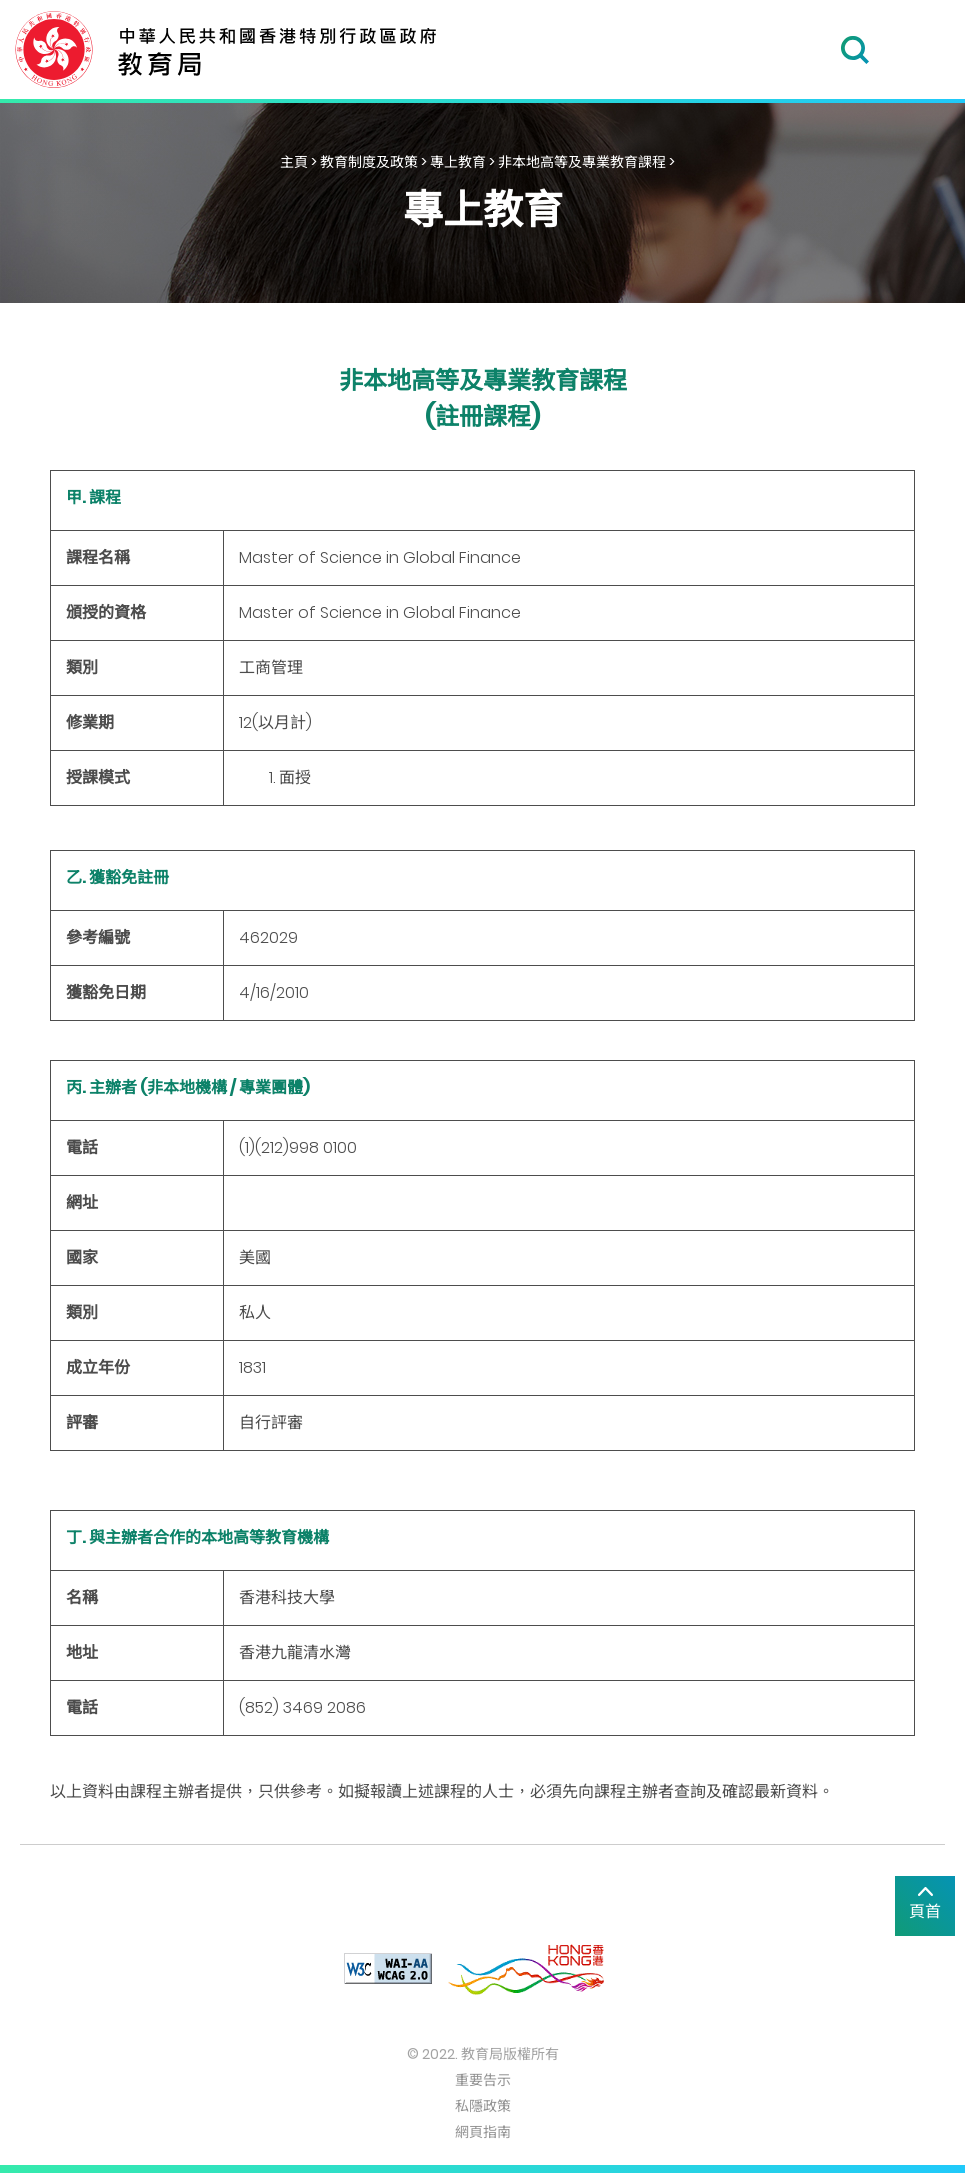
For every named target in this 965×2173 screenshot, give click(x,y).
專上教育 (458, 162)
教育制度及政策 (369, 162)
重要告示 (483, 2080)
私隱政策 (483, 2106)
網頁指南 (483, 2132)
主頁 (294, 162)
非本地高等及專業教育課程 (582, 162)
